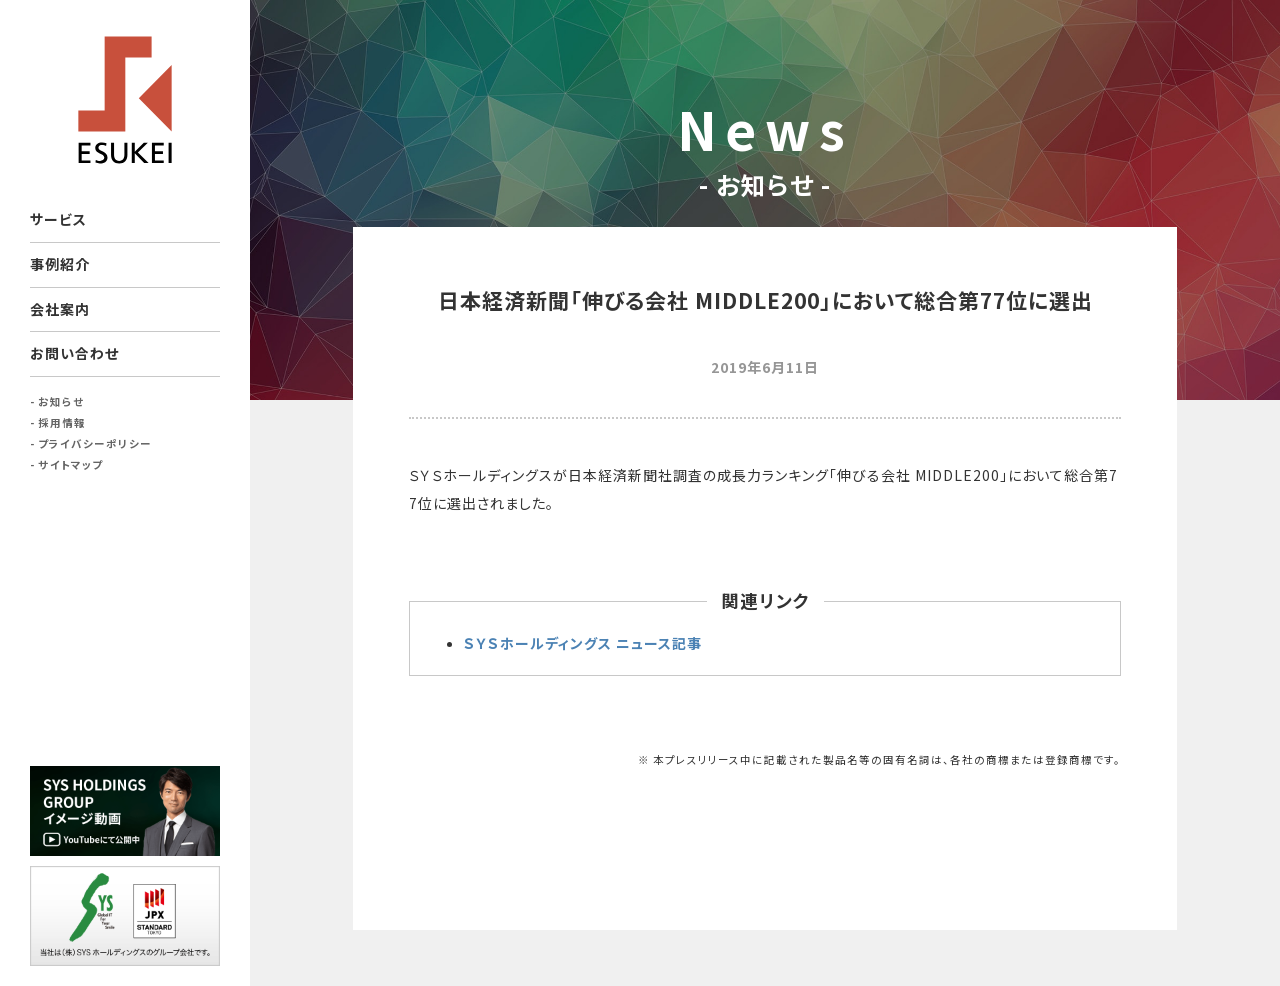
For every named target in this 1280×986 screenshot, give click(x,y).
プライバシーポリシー (95, 443)
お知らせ (61, 401)
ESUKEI (125, 100)
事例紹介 (60, 264)
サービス (58, 219)
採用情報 (62, 422)
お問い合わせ (74, 353)
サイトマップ (70, 464)
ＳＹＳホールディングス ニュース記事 (583, 643)
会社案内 (60, 309)
